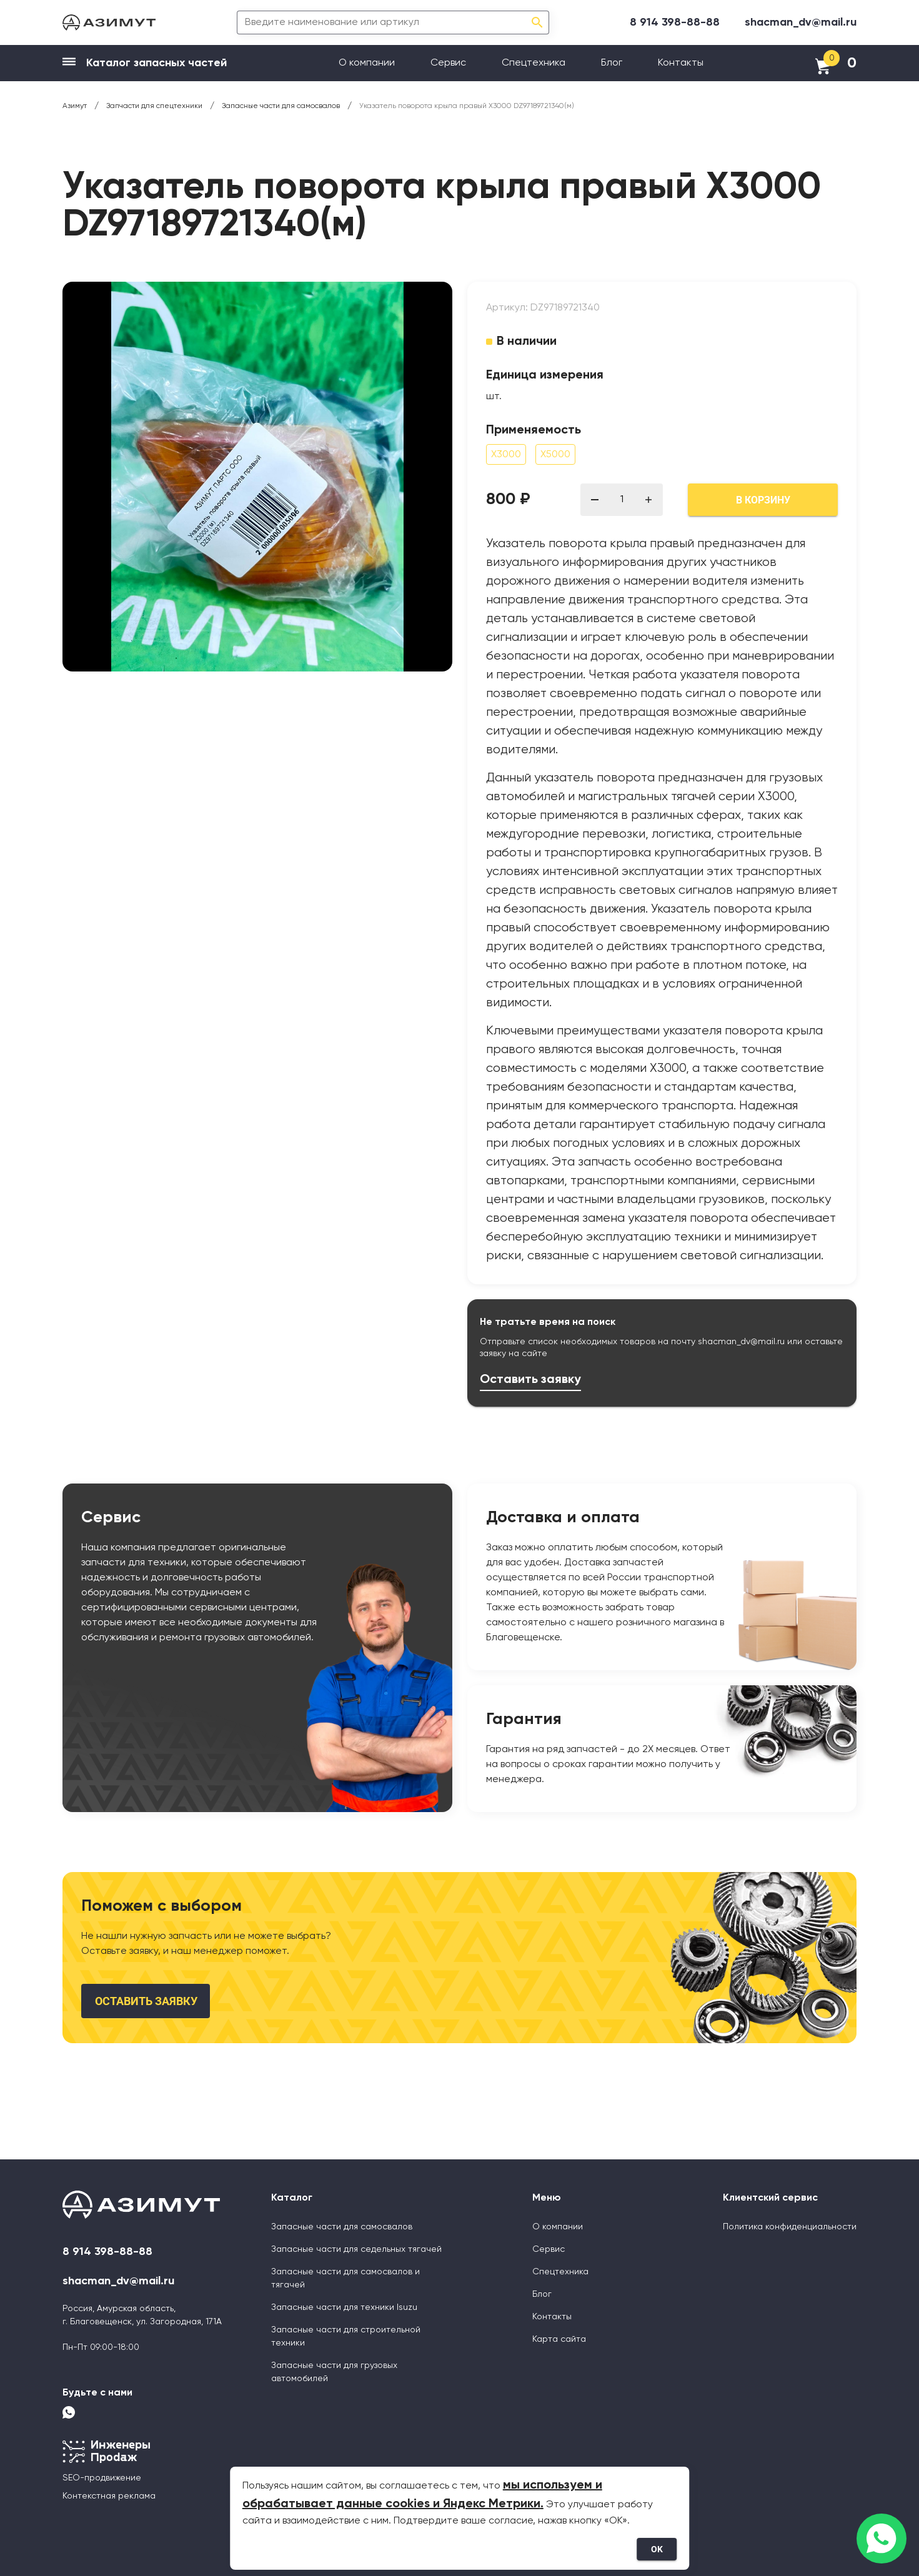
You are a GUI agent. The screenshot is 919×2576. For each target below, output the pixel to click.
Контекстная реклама (109, 2496)
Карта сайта (559, 2339)
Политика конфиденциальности (790, 2226)
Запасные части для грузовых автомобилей (334, 2372)
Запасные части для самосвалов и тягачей (345, 2278)
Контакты (680, 63)
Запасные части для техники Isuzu (344, 2307)
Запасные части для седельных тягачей (356, 2249)
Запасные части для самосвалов (341, 2226)
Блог (611, 63)
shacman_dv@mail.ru (801, 22)
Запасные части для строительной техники (345, 2336)
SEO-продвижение (101, 2478)
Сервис (448, 63)
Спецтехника (533, 63)
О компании (367, 63)
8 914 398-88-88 (675, 22)
